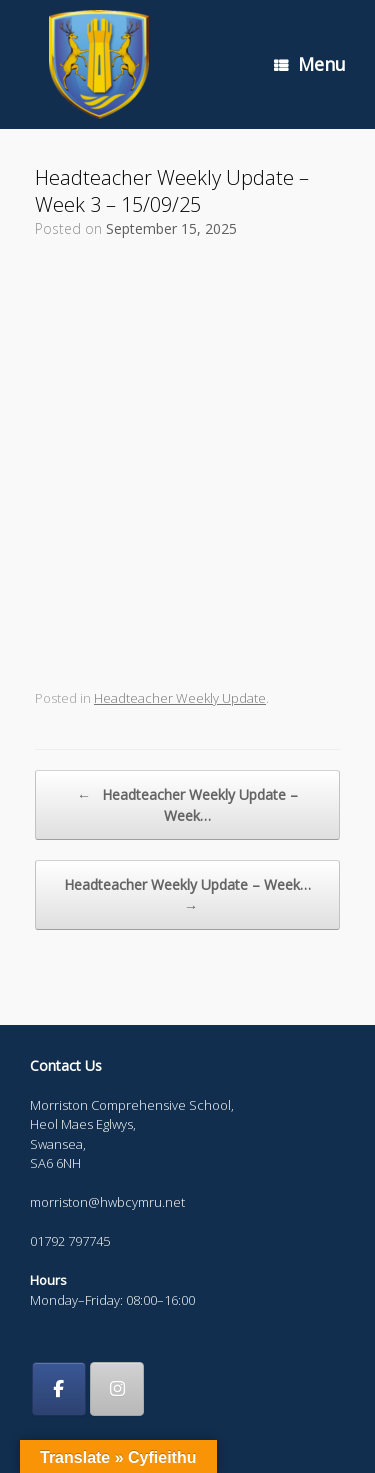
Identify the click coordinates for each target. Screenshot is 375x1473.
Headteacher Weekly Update (180, 698)
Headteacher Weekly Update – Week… (187, 804)
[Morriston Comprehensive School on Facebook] (59, 1389)
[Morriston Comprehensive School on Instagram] (117, 1389)
